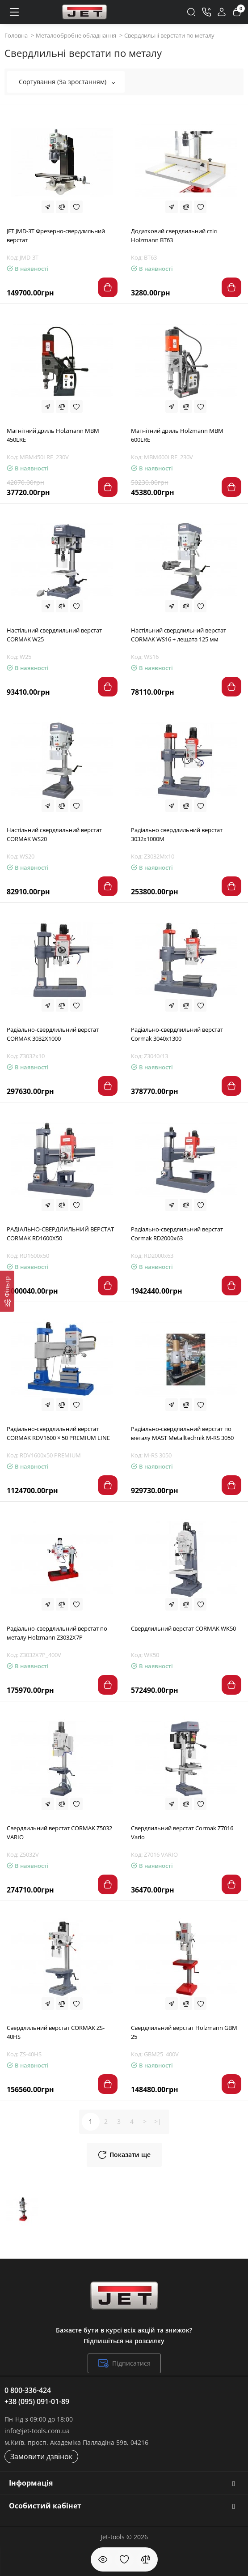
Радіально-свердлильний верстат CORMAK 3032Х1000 (53, 1033)
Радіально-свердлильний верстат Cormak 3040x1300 (177, 1033)
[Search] (191, 12)
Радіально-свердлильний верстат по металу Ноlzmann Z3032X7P (57, 1632)
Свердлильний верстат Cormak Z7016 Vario (182, 1832)
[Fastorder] (48, 207)
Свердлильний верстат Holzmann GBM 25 (184, 2032)
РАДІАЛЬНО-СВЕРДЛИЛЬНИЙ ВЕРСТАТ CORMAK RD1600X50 (60, 1233)
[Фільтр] (7, 1290)
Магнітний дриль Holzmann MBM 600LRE (177, 435)
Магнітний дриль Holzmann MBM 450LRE (53, 435)
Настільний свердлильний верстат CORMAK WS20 (54, 834)
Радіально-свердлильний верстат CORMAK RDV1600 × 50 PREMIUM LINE (58, 1433)
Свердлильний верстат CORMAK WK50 (183, 1628)
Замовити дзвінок (41, 2456)
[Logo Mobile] (84, 12)
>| (157, 2121)
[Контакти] (206, 12)
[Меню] (14, 12)
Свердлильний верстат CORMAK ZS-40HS (56, 2032)
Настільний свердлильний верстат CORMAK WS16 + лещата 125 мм (178, 634)
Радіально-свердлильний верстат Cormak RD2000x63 (177, 1233)
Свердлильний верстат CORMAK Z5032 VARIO (59, 1832)
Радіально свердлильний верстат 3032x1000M (177, 834)
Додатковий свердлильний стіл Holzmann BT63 (174, 235)
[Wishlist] (76, 207)
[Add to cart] (108, 287)
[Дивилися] (102, 2559)
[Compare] (62, 207)
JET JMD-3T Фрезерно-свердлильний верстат (56, 235)
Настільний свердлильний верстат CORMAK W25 (54, 634)
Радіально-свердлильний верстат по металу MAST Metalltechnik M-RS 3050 (182, 1433)
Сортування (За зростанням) (67, 81)
